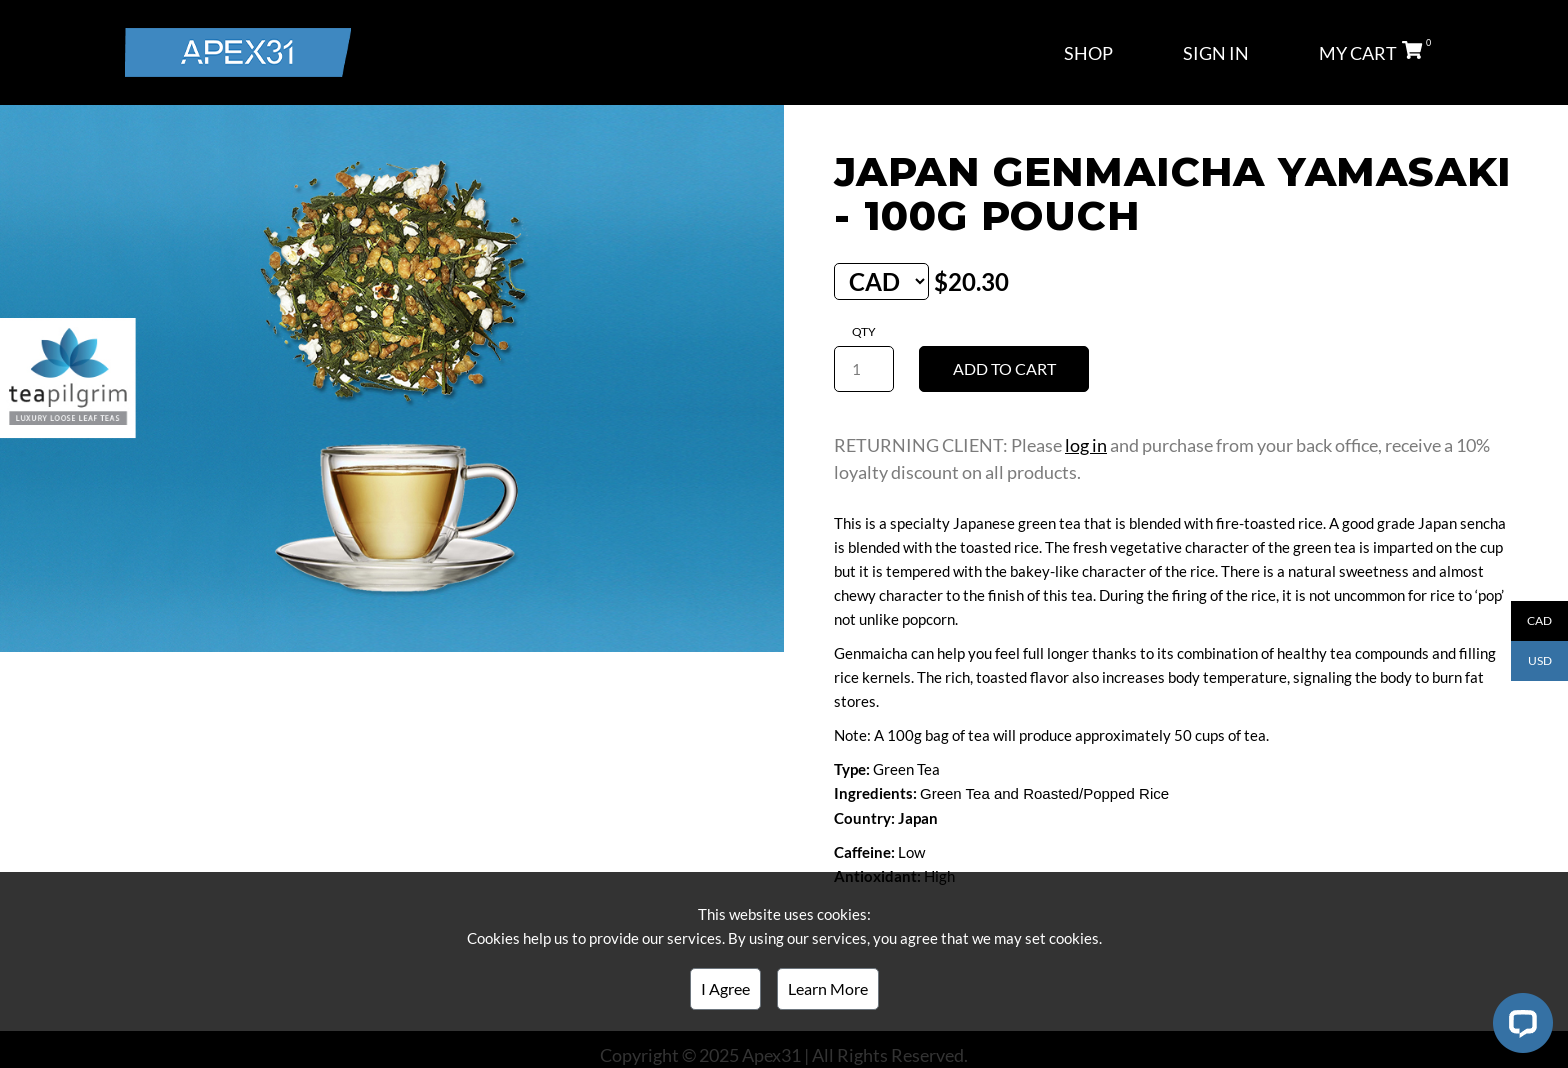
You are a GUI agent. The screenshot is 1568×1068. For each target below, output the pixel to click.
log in (1086, 445)
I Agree (725, 988)
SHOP (1088, 53)
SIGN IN (1216, 53)
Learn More (828, 988)
